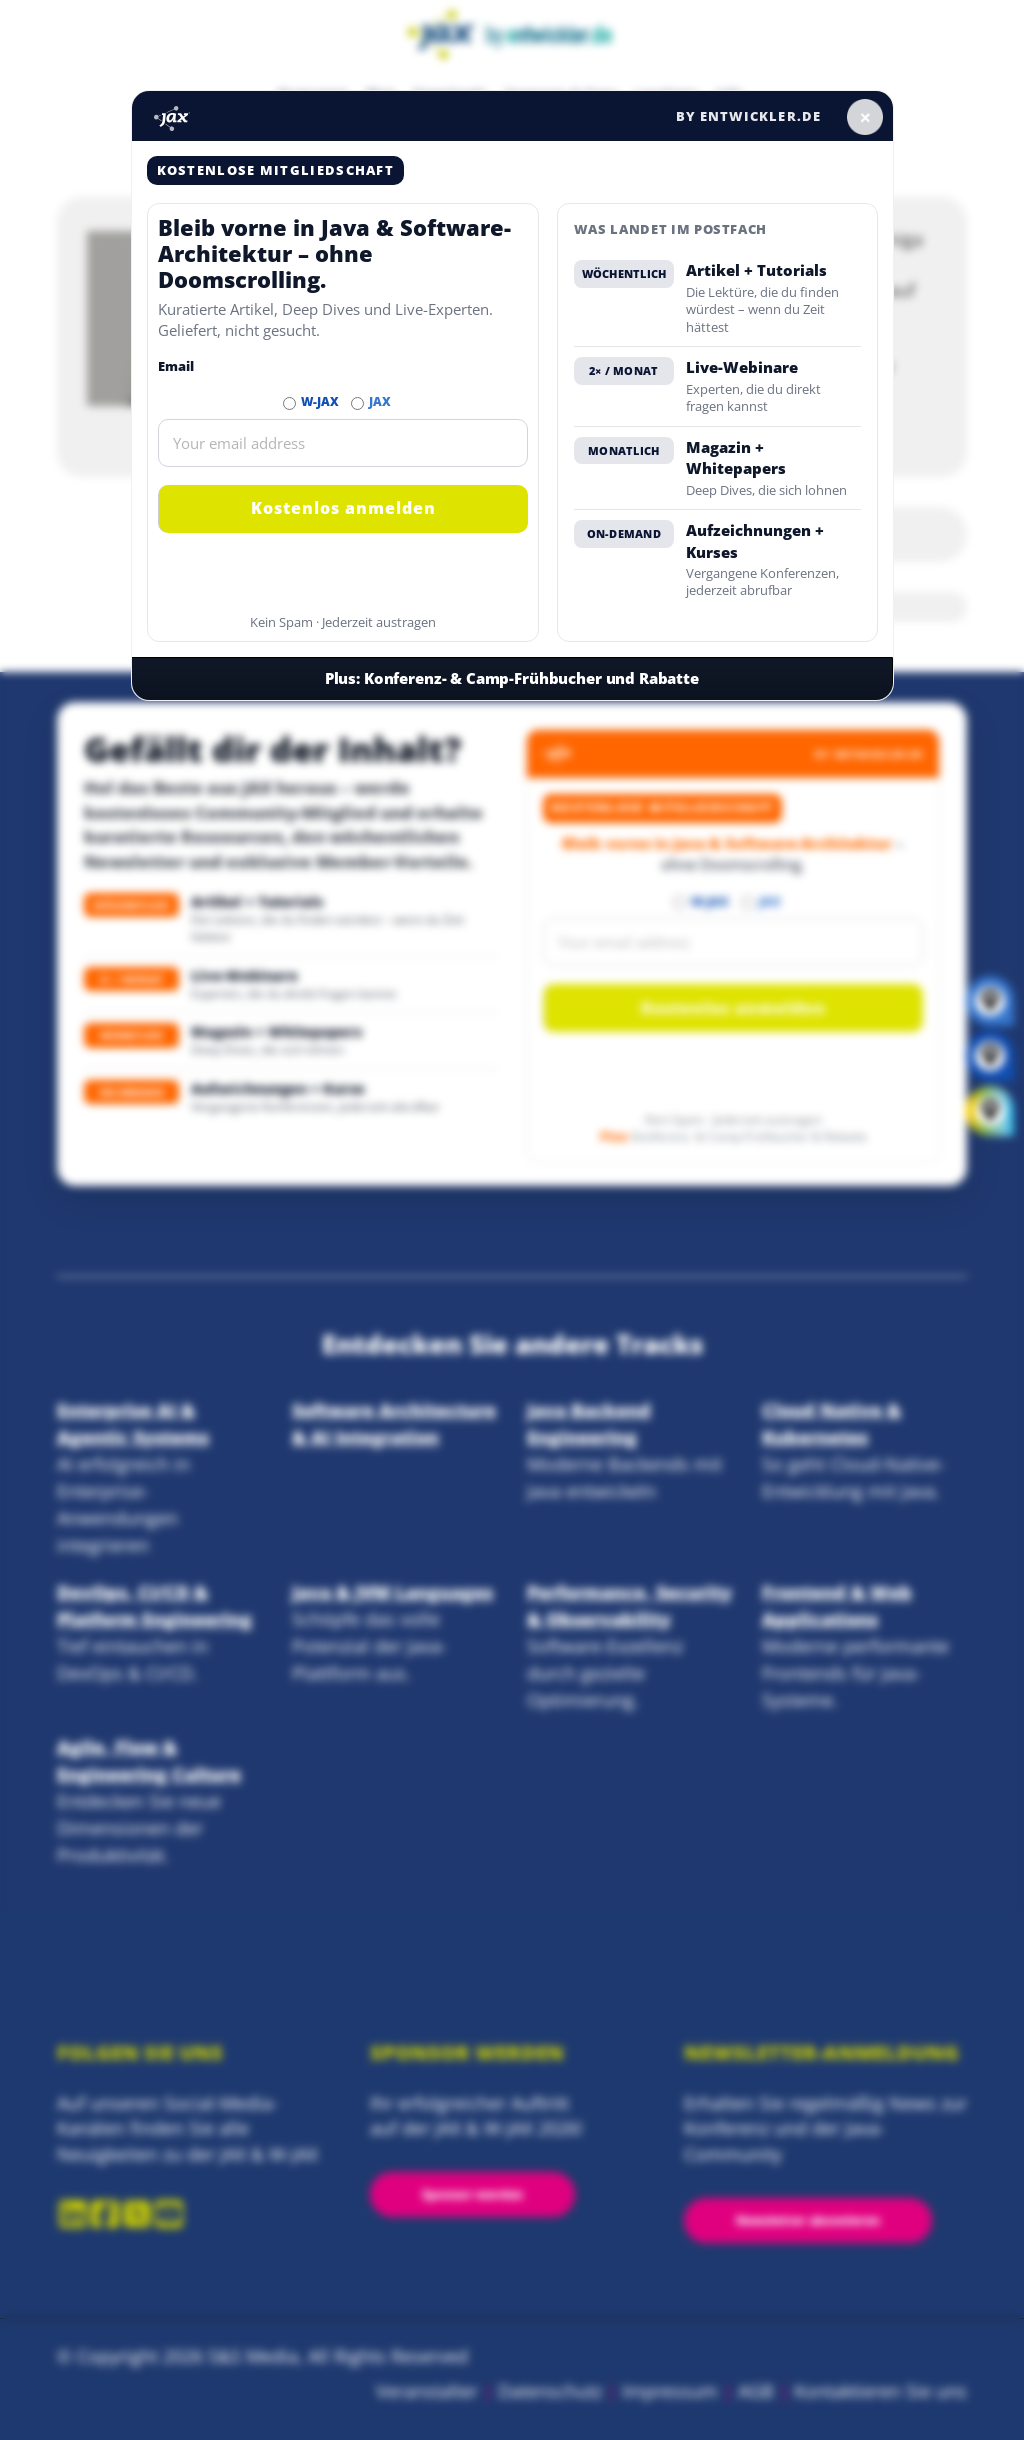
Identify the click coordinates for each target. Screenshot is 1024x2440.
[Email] (343, 443)
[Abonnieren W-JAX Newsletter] (289, 403)
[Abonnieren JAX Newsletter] (357, 403)
